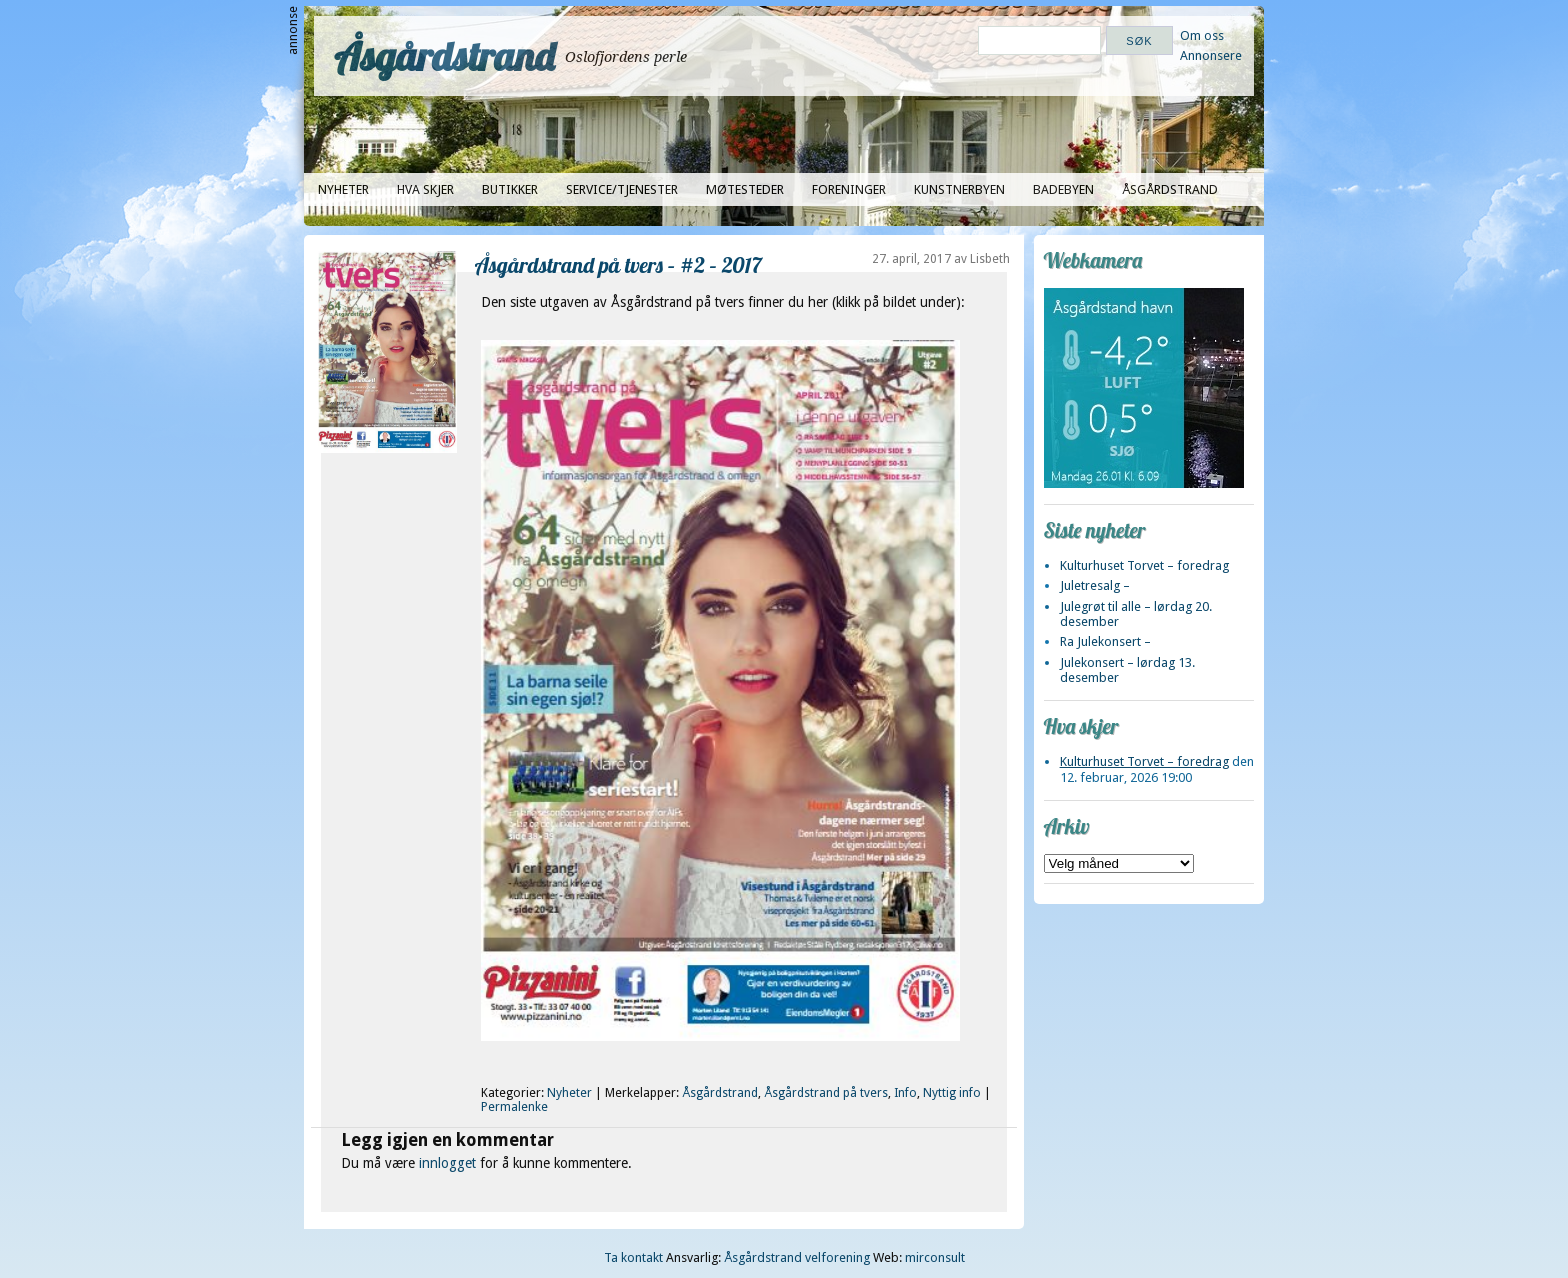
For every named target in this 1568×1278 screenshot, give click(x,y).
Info (905, 1093)
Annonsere (1211, 55)
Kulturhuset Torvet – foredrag (1144, 565)
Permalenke (514, 1107)
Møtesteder (745, 189)
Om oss (1202, 35)
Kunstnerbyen (959, 189)
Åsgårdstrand (444, 56)
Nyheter (343, 189)
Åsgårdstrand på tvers (826, 1093)
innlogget (447, 1163)
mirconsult (935, 1257)
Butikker (510, 189)
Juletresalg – (1095, 585)
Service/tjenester (622, 189)
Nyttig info (952, 1093)
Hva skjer (425, 189)
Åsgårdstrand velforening (797, 1257)
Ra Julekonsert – (1105, 641)
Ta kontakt (633, 1257)
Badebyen (1063, 189)
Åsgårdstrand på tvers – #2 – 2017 (618, 264)
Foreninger (849, 189)
